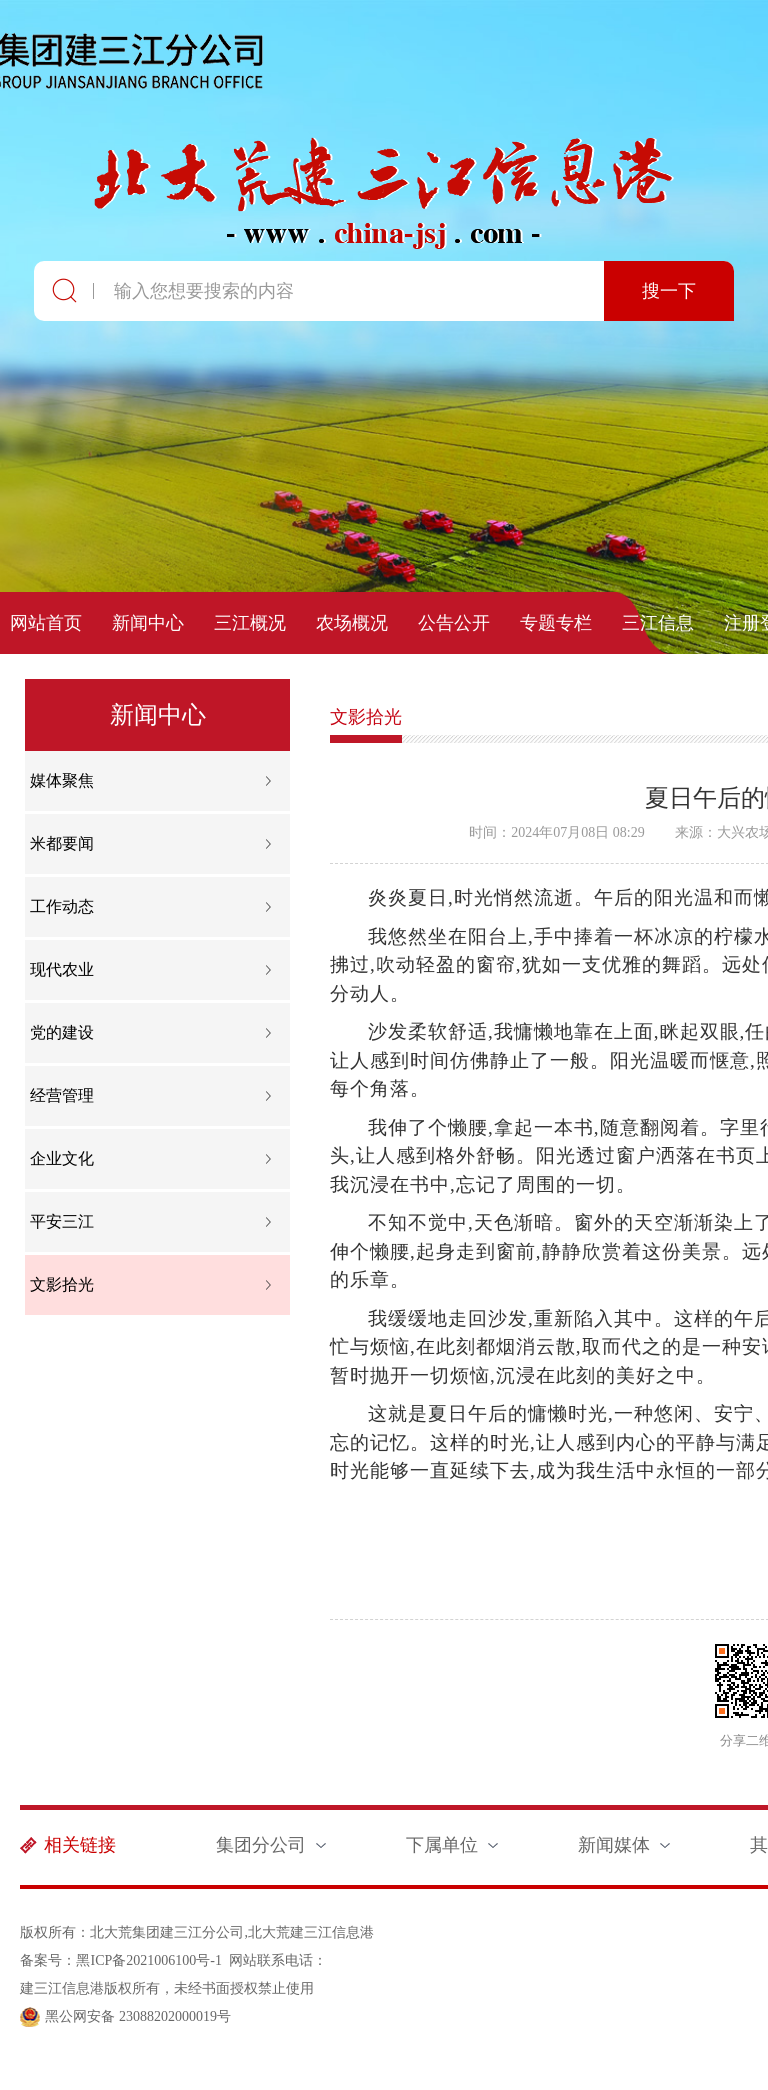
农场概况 (352, 623)
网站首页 (46, 623)
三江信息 (658, 623)
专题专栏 (556, 623)
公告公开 (454, 623)
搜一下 (669, 291)
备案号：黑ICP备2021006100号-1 (120, 1960)
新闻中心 (148, 623)
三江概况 (250, 623)
